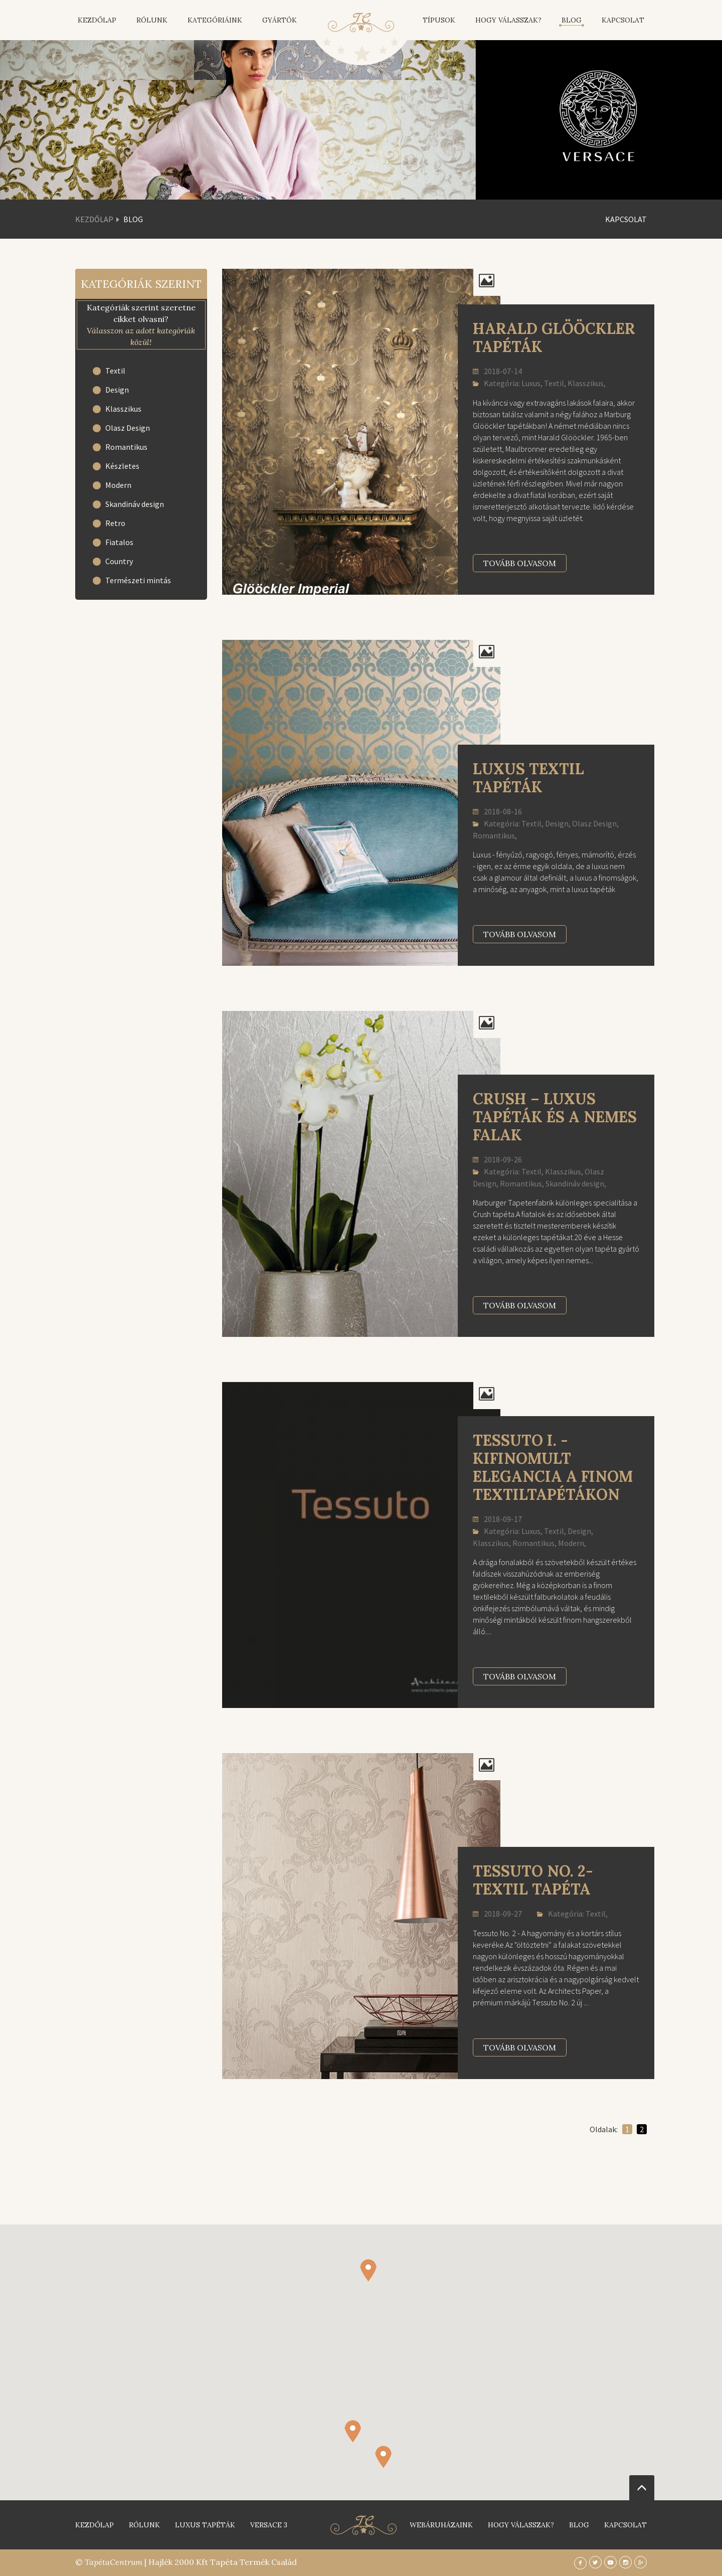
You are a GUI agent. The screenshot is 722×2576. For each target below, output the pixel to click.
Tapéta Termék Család (253, 2562)
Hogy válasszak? (508, 20)
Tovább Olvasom (519, 563)
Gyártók (279, 20)
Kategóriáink (215, 20)
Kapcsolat (623, 20)
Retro (115, 523)
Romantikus (126, 447)
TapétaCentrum (113, 2562)
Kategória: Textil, (572, 1914)
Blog (572, 20)
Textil (115, 371)
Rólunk (151, 20)
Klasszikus (123, 409)
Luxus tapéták (205, 2524)
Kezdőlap (97, 20)
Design (117, 390)
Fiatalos (119, 542)
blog (579, 2524)
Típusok (439, 20)
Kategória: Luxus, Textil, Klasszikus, (539, 383)
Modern (118, 485)
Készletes (122, 466)
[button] (383, 2457)
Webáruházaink (441, 2524)
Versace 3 (268, 2524)
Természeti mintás (138, 580)
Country (119, 561)
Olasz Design (127, 428)
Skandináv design (134, 504)
